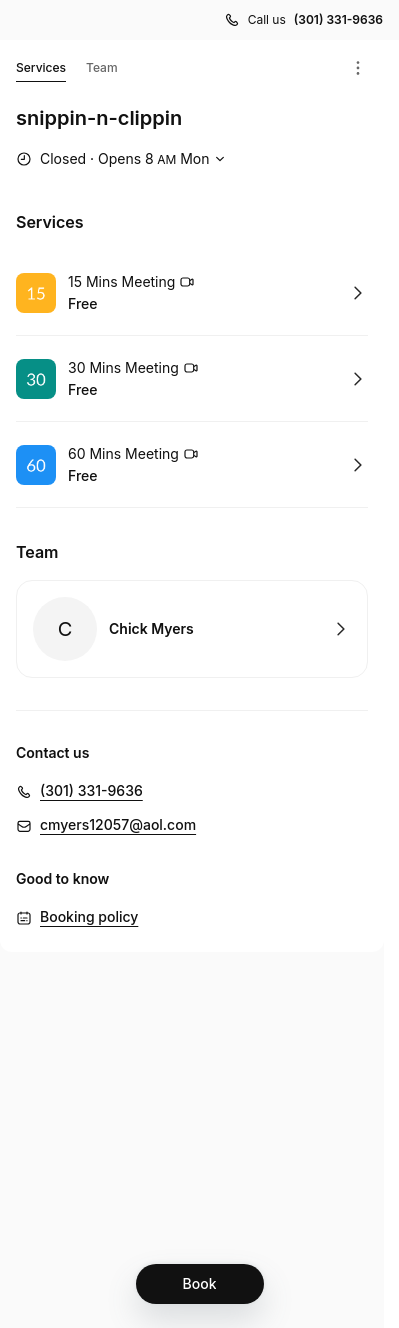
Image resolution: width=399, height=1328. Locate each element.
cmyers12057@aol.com (118, 824)
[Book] (200, 1284)
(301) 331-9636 (91, 790)
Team (102, 67)
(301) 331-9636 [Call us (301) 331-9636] (338, 19)
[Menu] (358, 68)
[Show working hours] (123, 159)
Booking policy (89, 916)
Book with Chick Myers (192, 629)
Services (41, 71)
